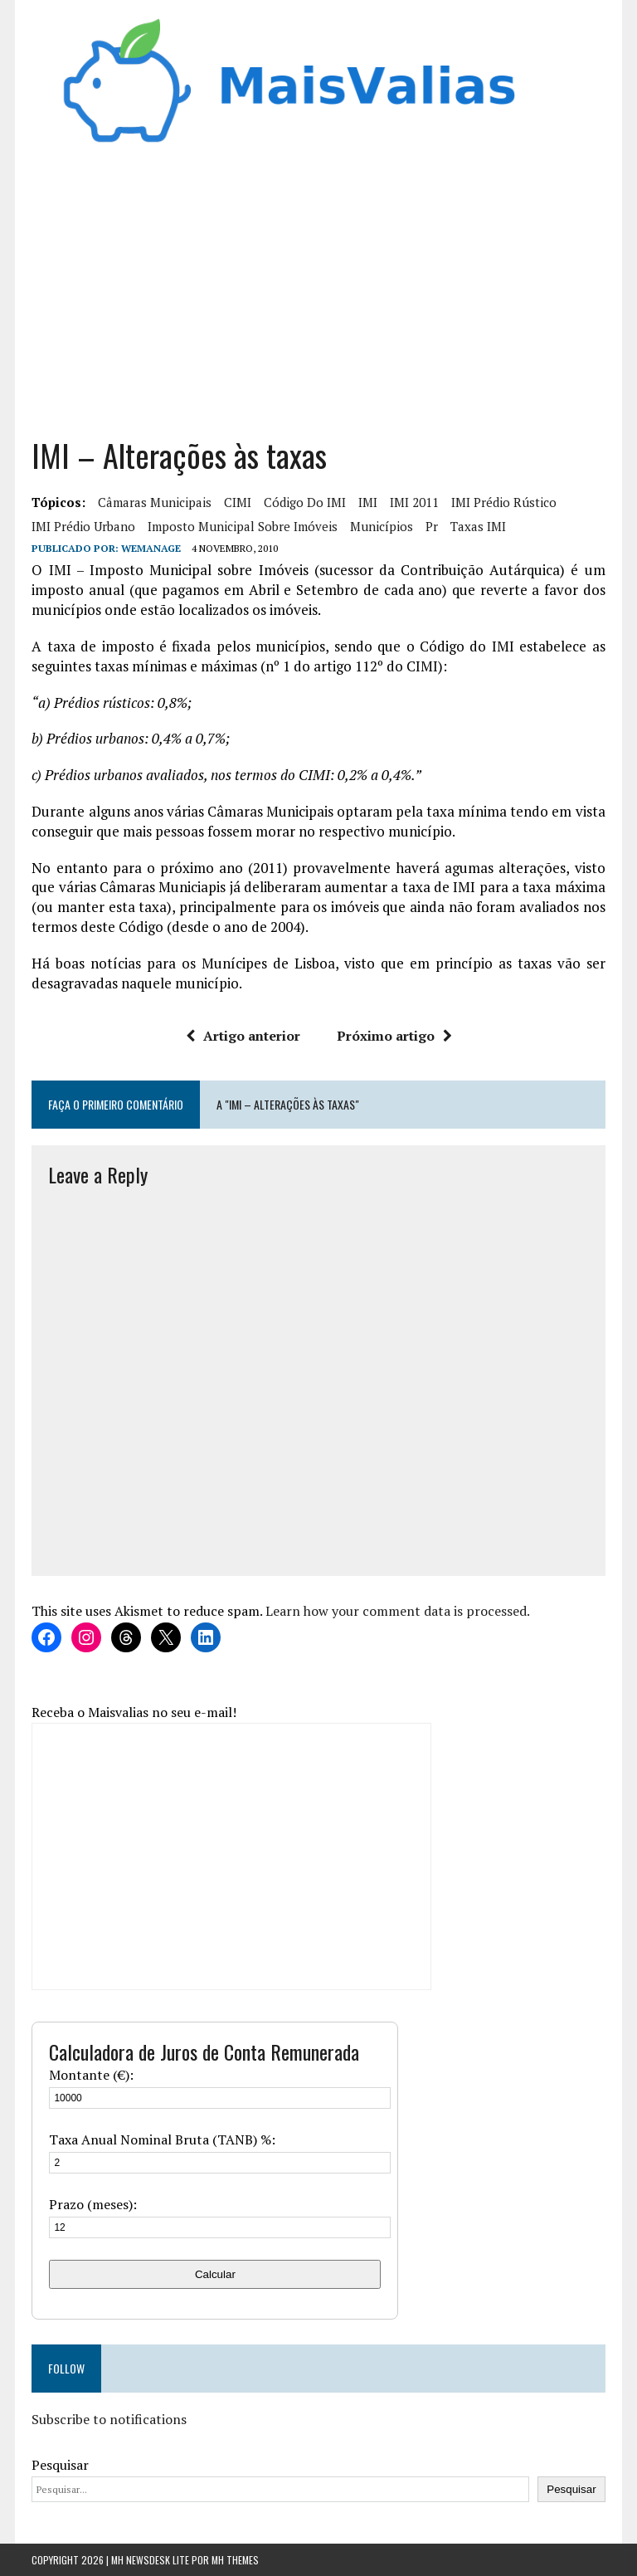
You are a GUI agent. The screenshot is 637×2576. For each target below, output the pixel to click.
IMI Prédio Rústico (504, 502)
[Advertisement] (318, 285)
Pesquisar (60, 2465)
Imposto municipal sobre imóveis (243, 526)
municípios (381, 526)
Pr (431, 526)
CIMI (237, 502)
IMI (367, 502)
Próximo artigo (394, 1036)
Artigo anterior (243, 1036)
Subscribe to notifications (109, 2419)
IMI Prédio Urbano (83, 526)
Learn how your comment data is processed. (397, 1611)
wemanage (151, 548)
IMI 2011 (414, 502)
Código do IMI (305, 502)
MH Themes (235, 2560)
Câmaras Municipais (155, 502)
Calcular (215, 2274)
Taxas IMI (478, 526)
